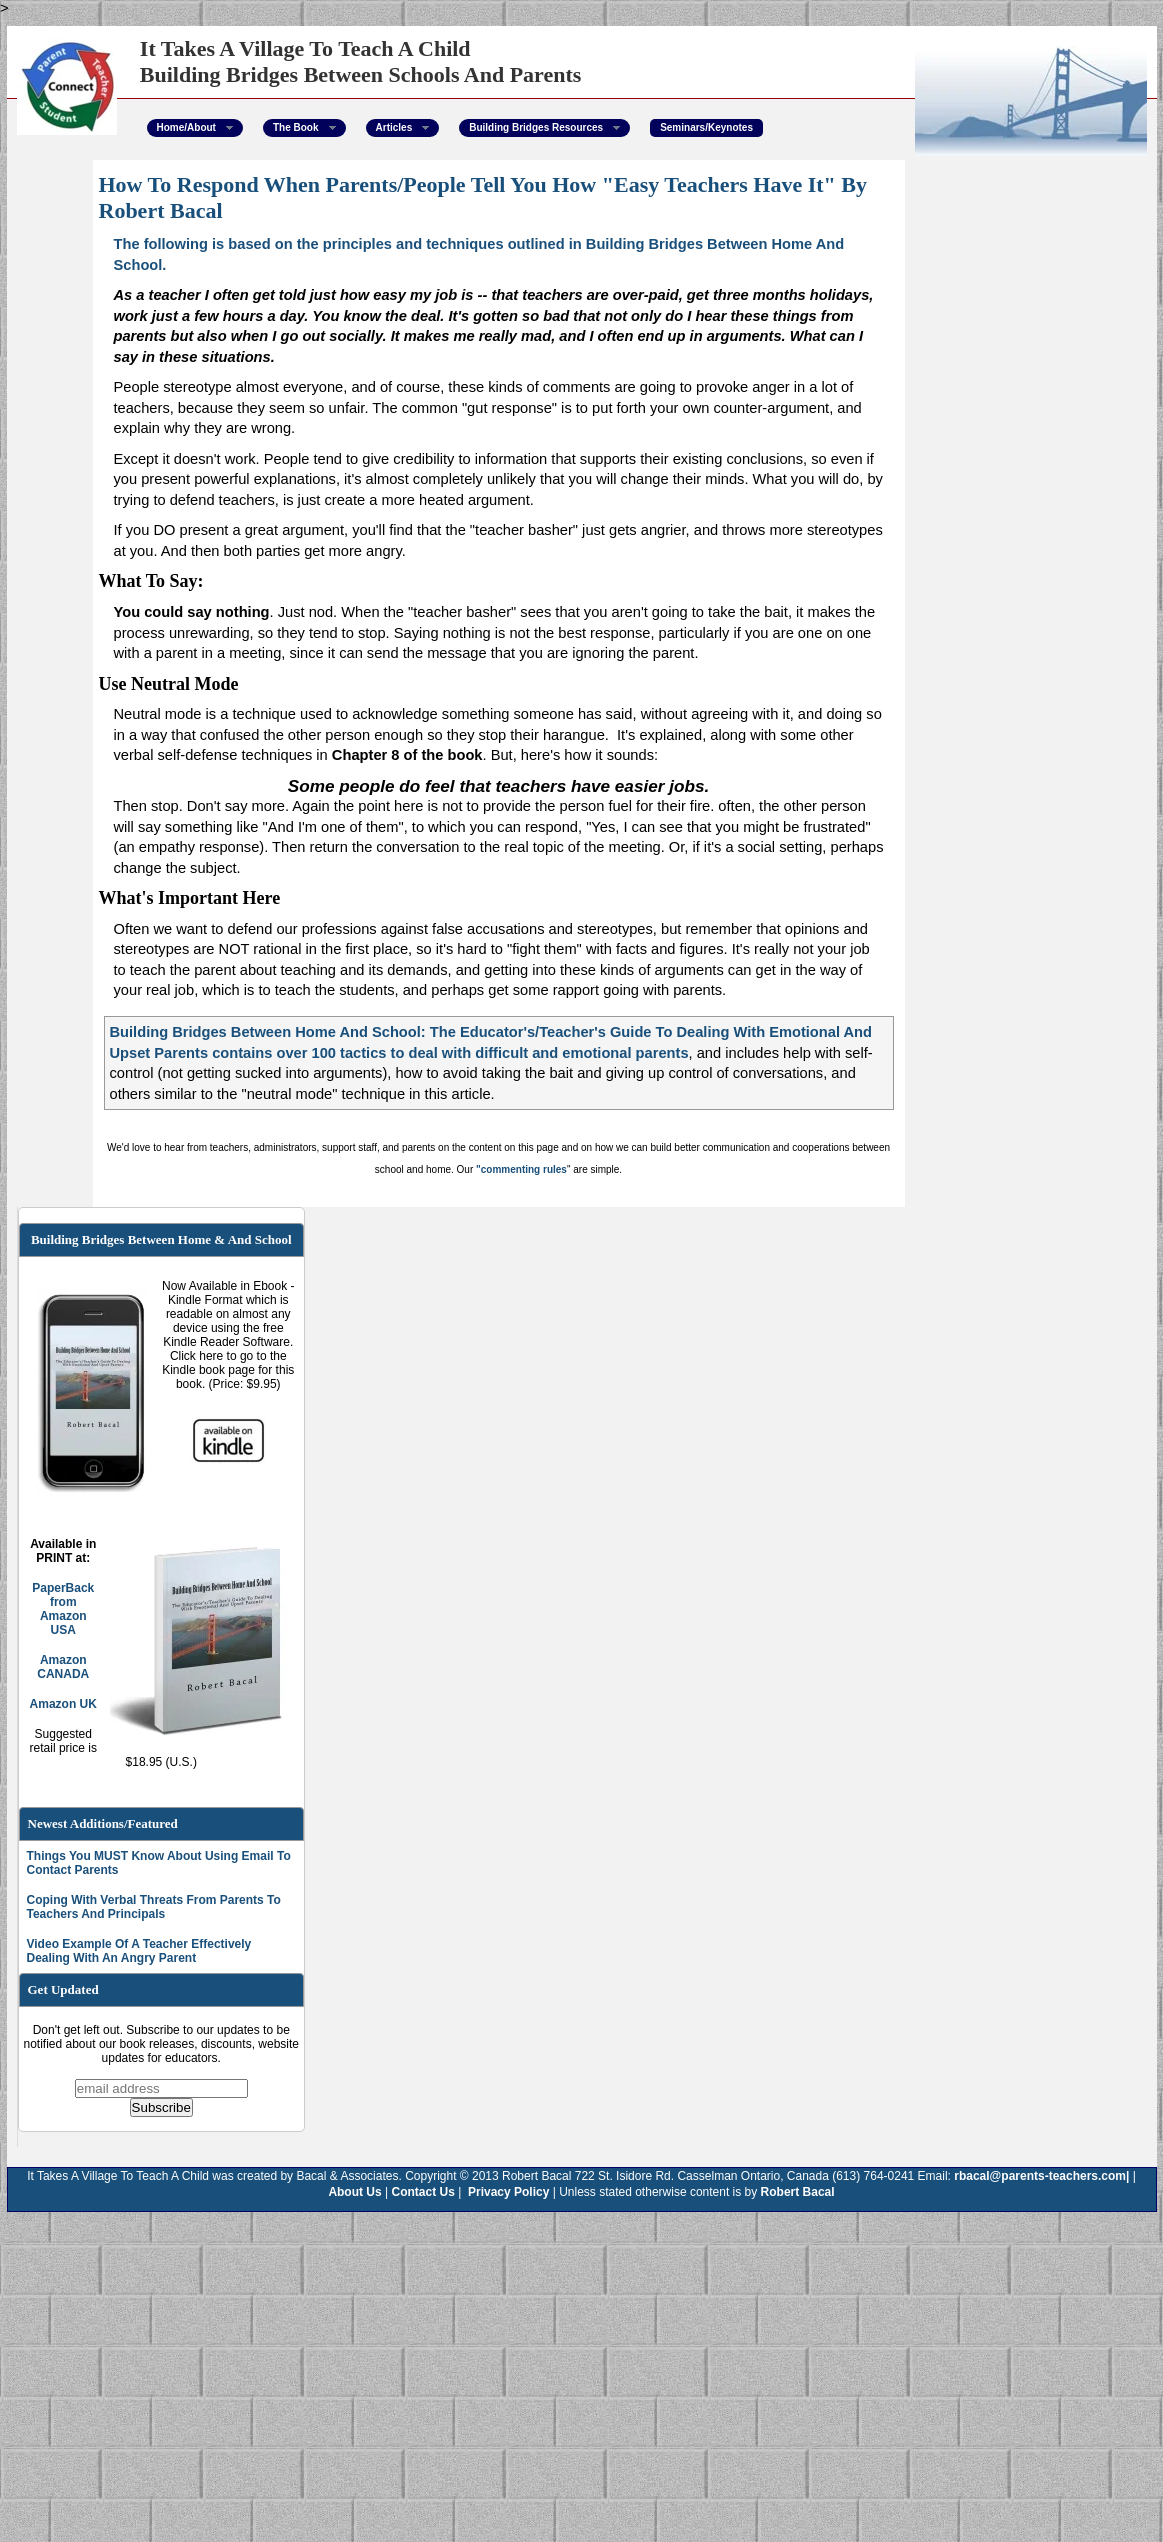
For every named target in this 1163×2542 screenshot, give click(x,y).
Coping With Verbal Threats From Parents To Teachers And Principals (154, 1907)
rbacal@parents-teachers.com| (1041, 2176)
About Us (354, 2192)
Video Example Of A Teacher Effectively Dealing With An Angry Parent (139, 1951)
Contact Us (423, 2192)
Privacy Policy (507, 2192)
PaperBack (63, 1588)
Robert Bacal (798, 2192)
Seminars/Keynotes (706, 127)
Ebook (271, 1286)
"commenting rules (521, 1169)
